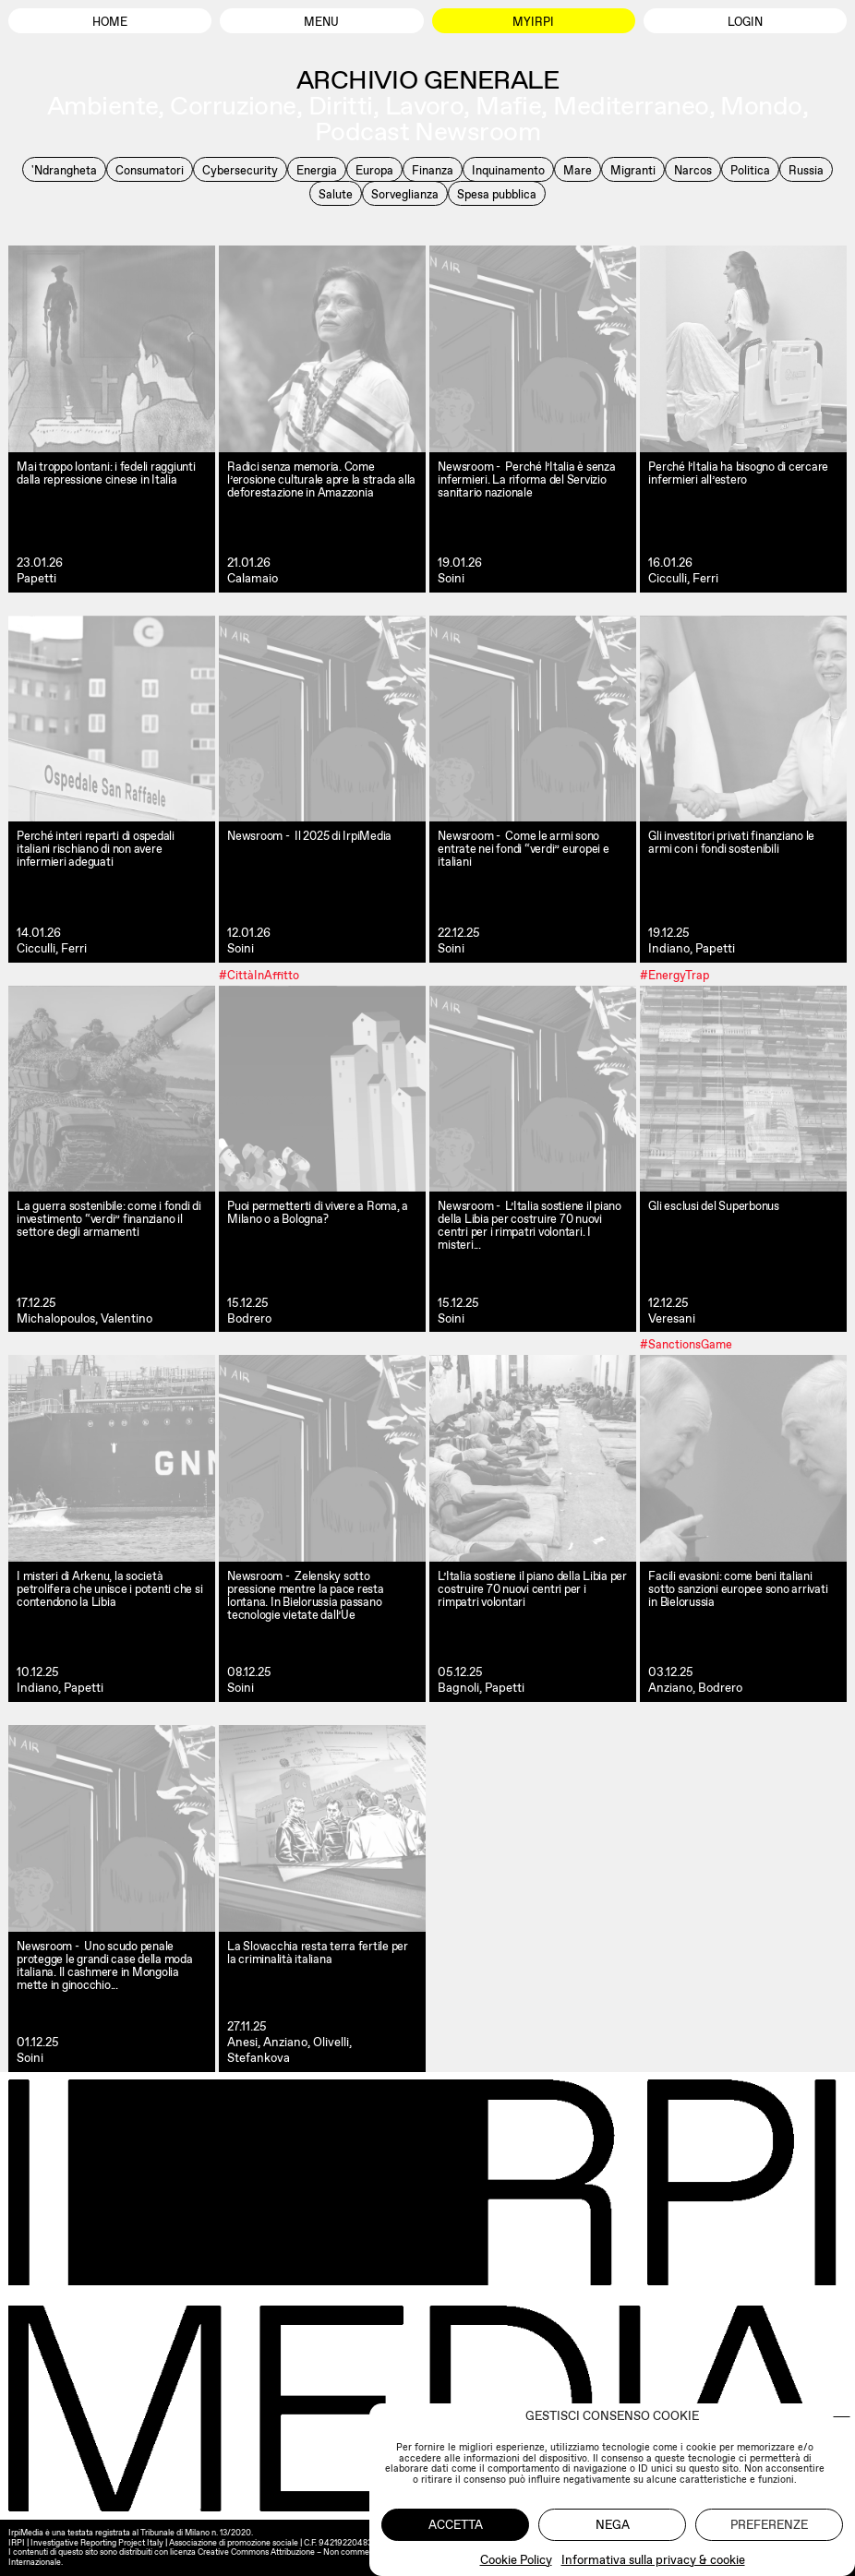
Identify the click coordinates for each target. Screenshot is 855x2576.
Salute (336, 194)
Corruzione (232, 105)
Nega (613, 2525)
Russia (806, 170)
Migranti (633, 170)
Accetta (455, 2525)
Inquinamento (508, 170)
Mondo (760, 105)
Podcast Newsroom (427, 131)
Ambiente (103, 105)
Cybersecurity (240, 170)
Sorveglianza (405, 194)
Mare (577, 170)
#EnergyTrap (674, 974)
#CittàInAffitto (259, 974)
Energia (316, 170)
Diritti (340, 105)
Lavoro (424, 105)
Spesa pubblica (496, 194)
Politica (750, 170)
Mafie (508, 105)
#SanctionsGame (686, 1344)
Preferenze (769, 2525)
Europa (374, 170)
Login (745, 22)
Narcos (693, 170)
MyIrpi (533, 22)
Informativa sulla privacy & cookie (653, 2560)
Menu (321, 22)
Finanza (432, 170)
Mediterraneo (630, 105)
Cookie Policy (516, 2560)
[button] (841, 2416)
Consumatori (149, 170)
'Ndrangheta (64, 170)
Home (109, 22)
